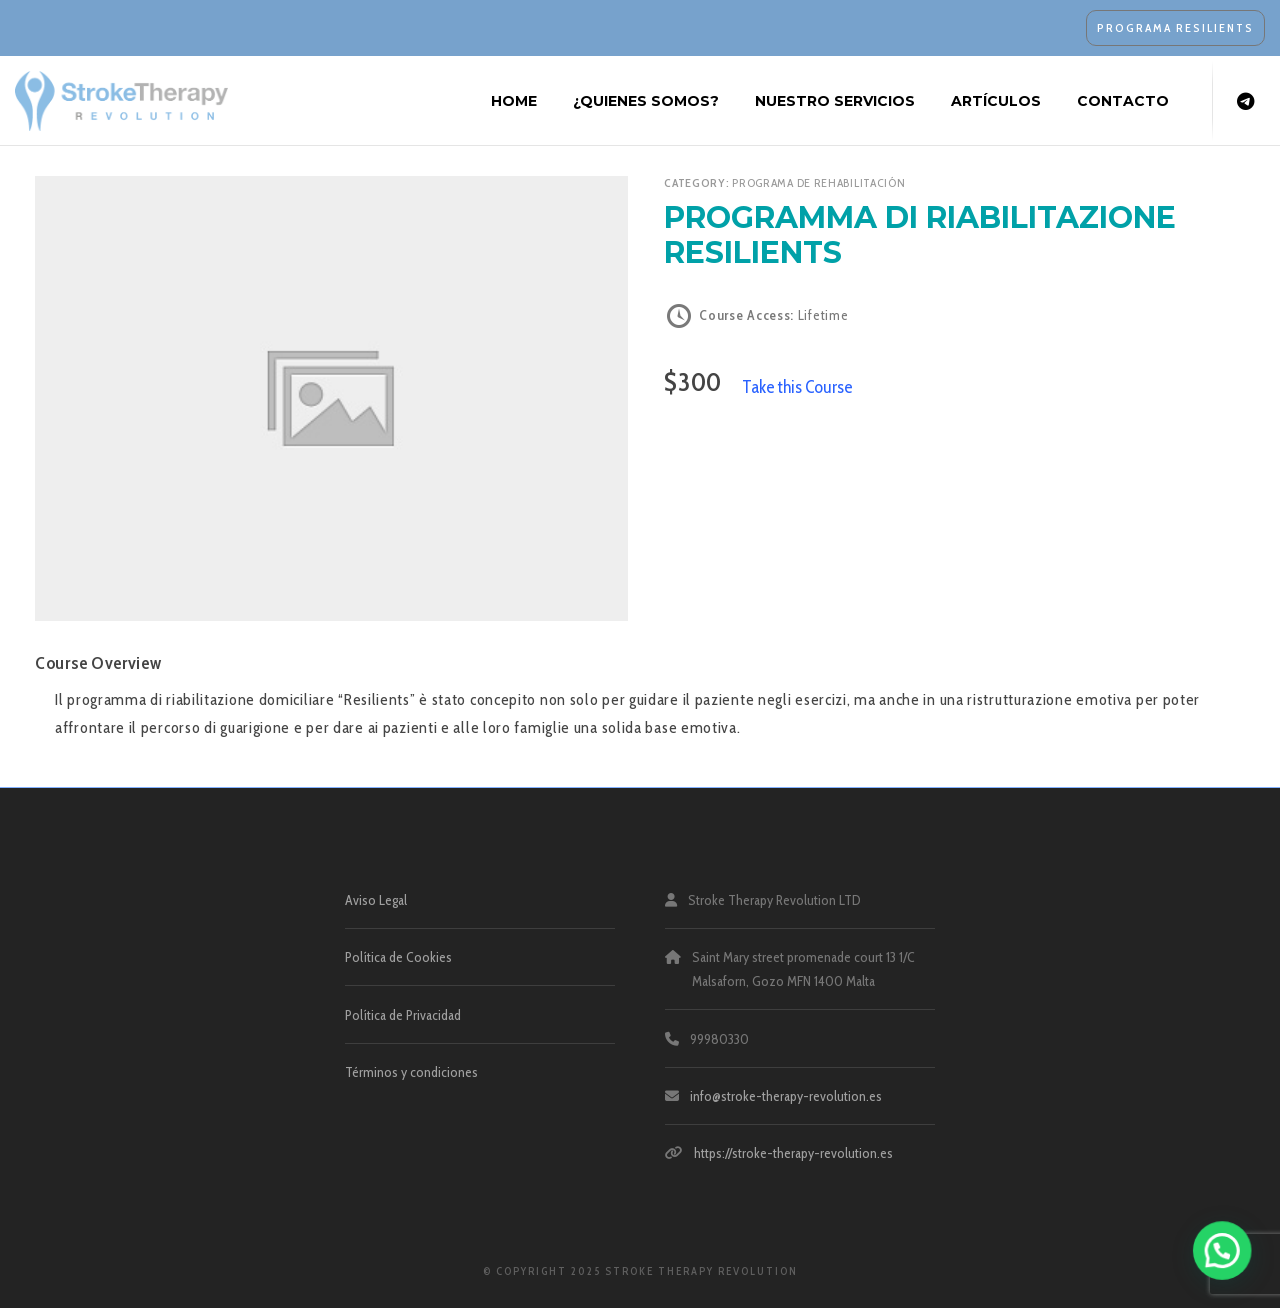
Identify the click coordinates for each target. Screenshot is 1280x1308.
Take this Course (797, 386)
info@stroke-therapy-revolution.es (786, 1096)
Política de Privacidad (403, 1015)
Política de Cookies (398, 957)
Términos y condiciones (411, 1072)
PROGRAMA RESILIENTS (1175, 27)
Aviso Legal (376, 900)
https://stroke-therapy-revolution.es (793, 1153)
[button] (1230, 1272)
